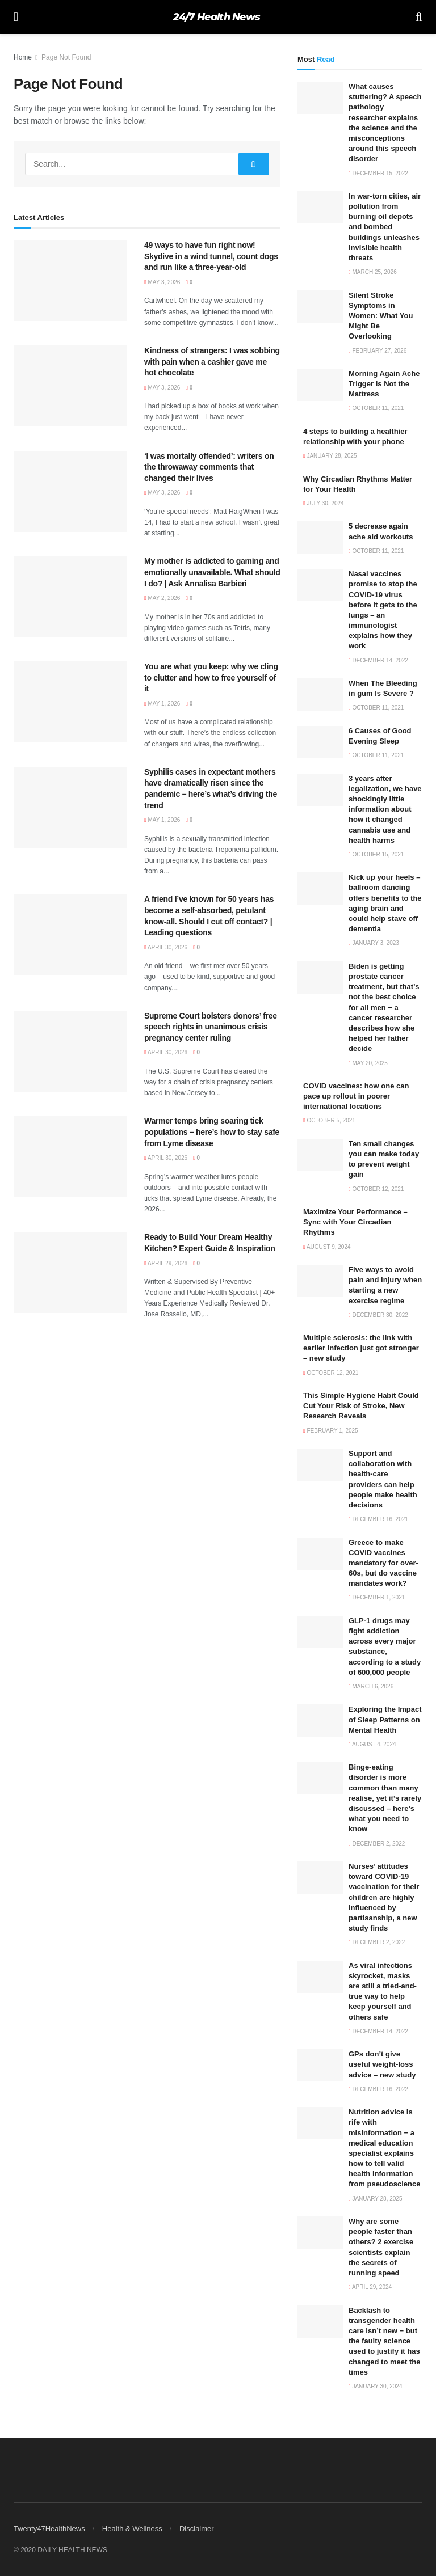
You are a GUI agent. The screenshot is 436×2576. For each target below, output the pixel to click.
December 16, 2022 (378, 2089)
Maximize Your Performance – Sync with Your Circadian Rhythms (355, 1221)
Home (23, 57)
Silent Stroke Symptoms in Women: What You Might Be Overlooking (381, 316)
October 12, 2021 (376, 1189)
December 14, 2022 (378, 660)
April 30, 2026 (165, 947)
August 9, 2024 (327, 1247)
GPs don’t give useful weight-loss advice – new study (382, 2064)
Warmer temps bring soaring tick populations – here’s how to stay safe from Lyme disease (211, 1131)
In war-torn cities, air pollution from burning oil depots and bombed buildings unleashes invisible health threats (385, 227)
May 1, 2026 (162, 703)
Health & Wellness (132, 2528)
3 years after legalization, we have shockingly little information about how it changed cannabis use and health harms (385, 809)
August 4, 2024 (372, 1744)
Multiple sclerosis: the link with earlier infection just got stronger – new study (361, 1347)
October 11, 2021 (376, 408)
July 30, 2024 (323, 503)
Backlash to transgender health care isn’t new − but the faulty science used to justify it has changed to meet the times (384, 2341)
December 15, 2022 (378, 173)
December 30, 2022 (378, 1315)
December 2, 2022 (377, 1843)
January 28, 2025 (330, 456)
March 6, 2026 (371, 1686)
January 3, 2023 (374, 943)
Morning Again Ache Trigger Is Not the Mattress (384, 383)
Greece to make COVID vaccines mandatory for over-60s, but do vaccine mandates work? (383, 1563)
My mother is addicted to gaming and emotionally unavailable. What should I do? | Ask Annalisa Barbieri (212, 572)
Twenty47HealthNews (49, 2528)
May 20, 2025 (368, 1063)
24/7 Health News (216, 17)
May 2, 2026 (162, 598)
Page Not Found (66, 57)
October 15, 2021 (376, 854)
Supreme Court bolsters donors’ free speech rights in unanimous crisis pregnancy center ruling (210, 1026)
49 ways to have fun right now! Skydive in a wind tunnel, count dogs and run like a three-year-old (211, 256)
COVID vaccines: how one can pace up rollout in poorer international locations (356, 1096)
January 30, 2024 (375, 2386)
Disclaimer (196, 2528)
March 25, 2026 (373, 272)
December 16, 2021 (378, 1519)
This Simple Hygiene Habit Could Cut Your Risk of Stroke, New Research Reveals (361, 1405)
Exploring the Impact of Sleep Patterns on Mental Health (385, 1719)
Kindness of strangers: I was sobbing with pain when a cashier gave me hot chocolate (212, 361)
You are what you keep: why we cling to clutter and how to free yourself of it (211, 677)
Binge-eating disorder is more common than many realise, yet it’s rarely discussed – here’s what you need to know (385, 1798)
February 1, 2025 (330, 1431)
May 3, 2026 (162, 282)
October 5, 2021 (329, 1120)
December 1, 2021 (377, 1597)
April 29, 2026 (165, 1263)
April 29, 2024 (370, 2287)
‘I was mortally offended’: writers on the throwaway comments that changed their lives (209, 467)
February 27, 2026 (377, 351)
